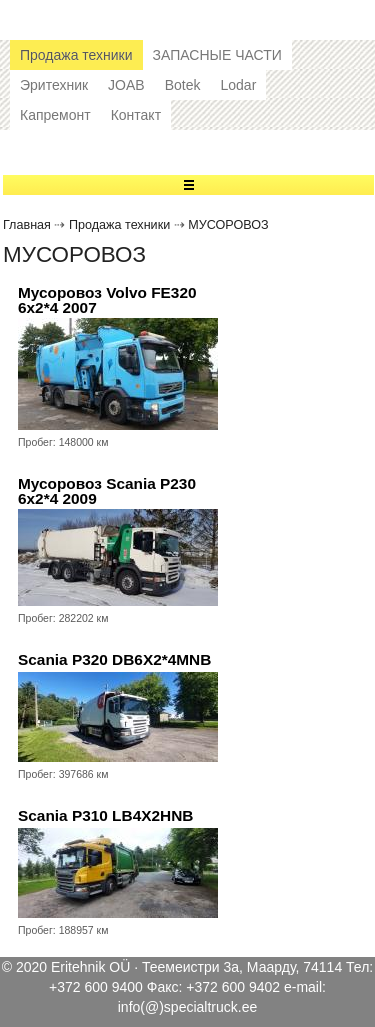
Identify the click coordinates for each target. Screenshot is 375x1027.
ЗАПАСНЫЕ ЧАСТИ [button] (217, 55)
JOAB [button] (126, 85)
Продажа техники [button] (76, 55)
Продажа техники (119, 225)
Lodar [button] (238, 85)
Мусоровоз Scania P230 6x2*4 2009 (107, 491)
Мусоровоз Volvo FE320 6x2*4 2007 (107, 300)
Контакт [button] (136, 115)
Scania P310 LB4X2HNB (105, 815)
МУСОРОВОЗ (228, 225)
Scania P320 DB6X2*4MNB (114, 659)
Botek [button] (183, 85)
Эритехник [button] (54, 85)
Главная (27, 225)
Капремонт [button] (55, 115)
